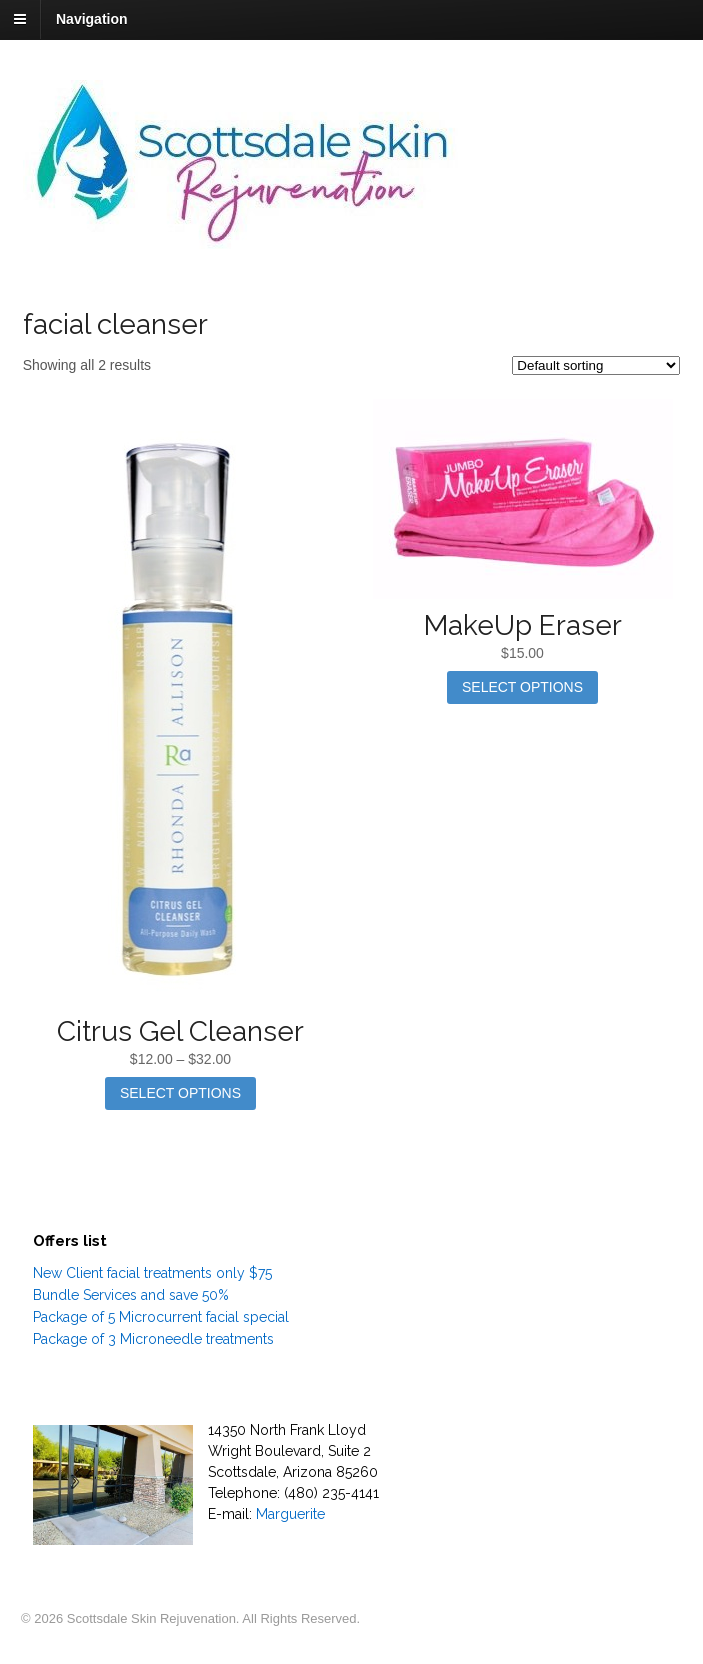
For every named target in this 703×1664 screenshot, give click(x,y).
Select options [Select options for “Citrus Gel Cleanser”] (180, 1093)
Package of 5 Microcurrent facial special (161, 1317)
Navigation (92, 19)
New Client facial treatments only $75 (152, 1273)
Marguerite (290, 1514)
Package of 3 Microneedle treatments (153, 1339)
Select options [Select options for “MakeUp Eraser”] (522, 687)
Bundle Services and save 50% (131, 1295)
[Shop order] (596, 365)
